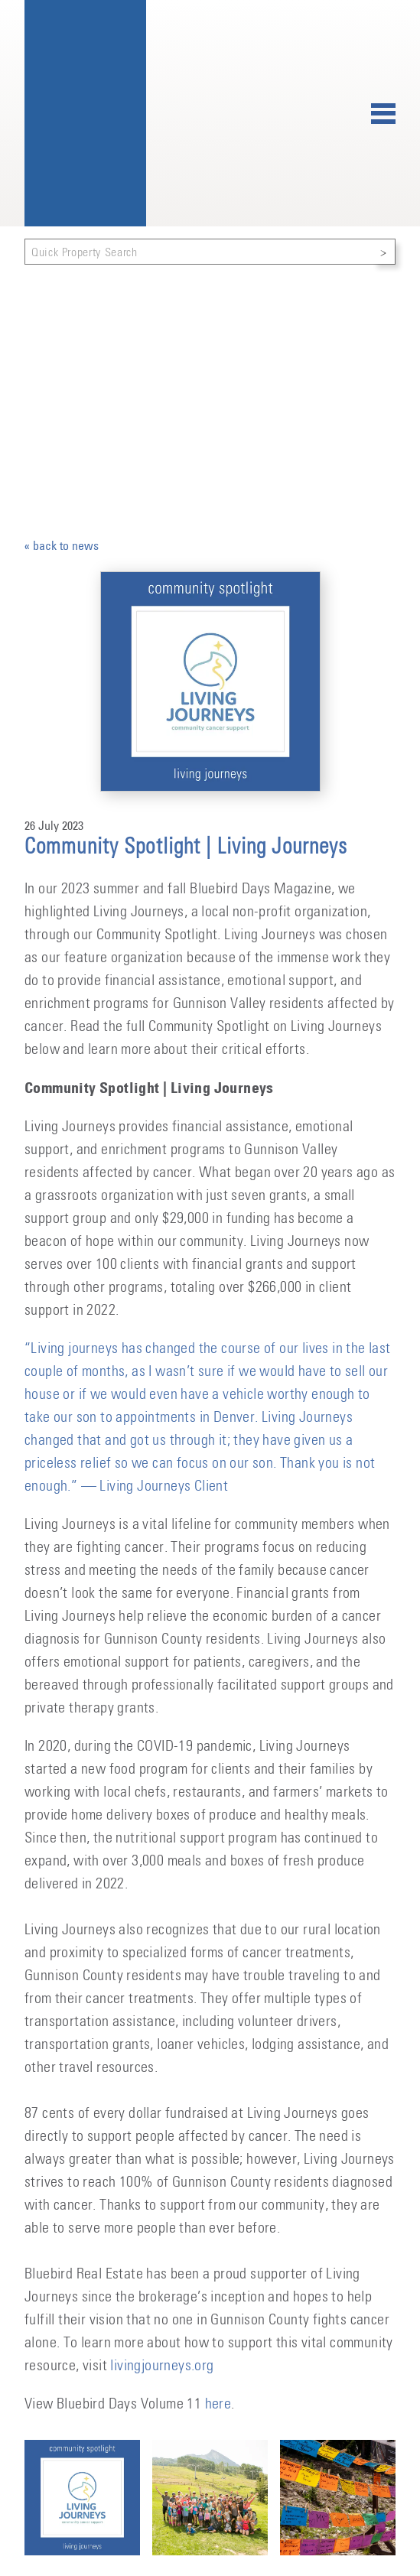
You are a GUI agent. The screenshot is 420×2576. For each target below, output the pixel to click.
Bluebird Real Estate (85, 113)
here (218, 2404)
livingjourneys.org (161, 2365)
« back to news (61, 545)
